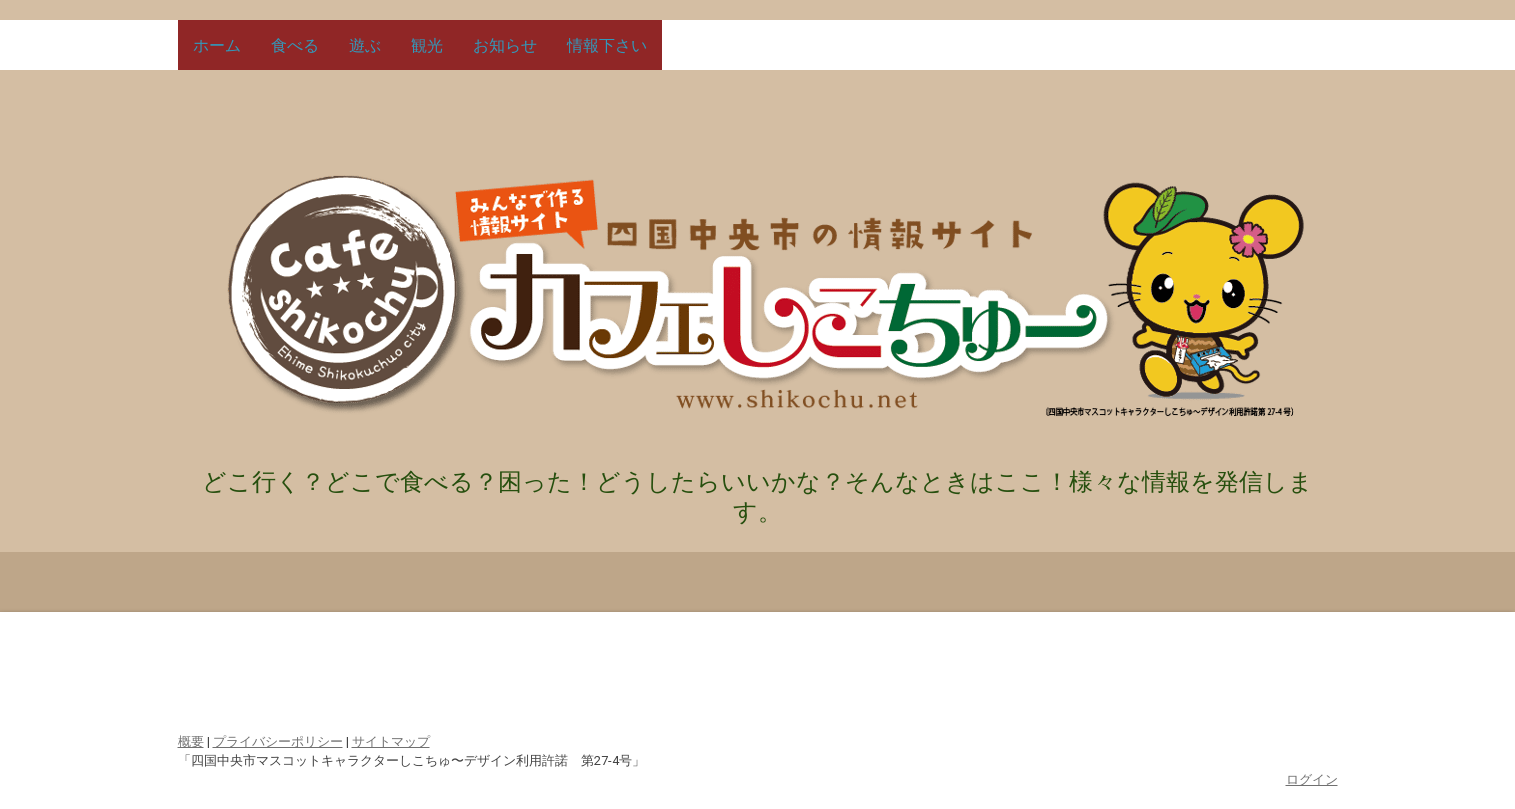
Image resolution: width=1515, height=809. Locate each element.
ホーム (217, 45)
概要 (191, 741)
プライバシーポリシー (278, 741)
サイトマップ (391, 741)
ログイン (1312, 779)
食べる (295, 45)
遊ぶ (365, 45)
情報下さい (607, 45)
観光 (427, 45)
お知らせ (505, 45)
